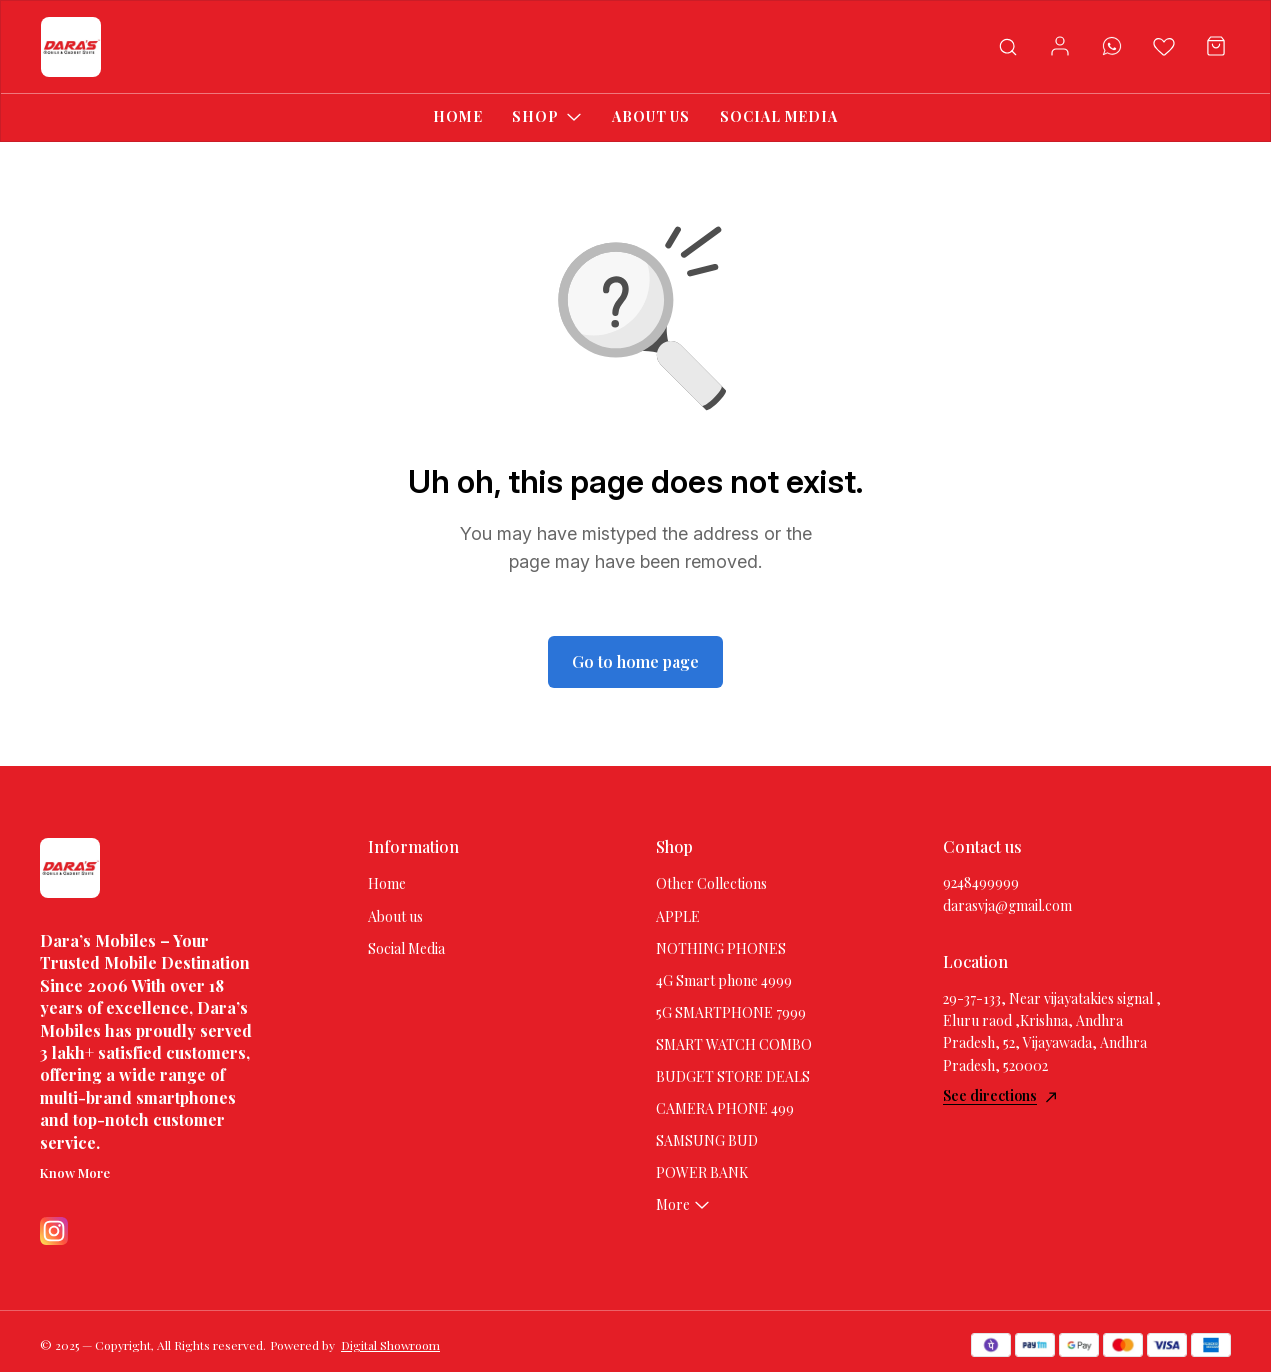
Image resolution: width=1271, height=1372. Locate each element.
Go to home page (635, 661)
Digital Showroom (390, 1345)
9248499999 (981, 882)
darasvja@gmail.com (1007, 905)
